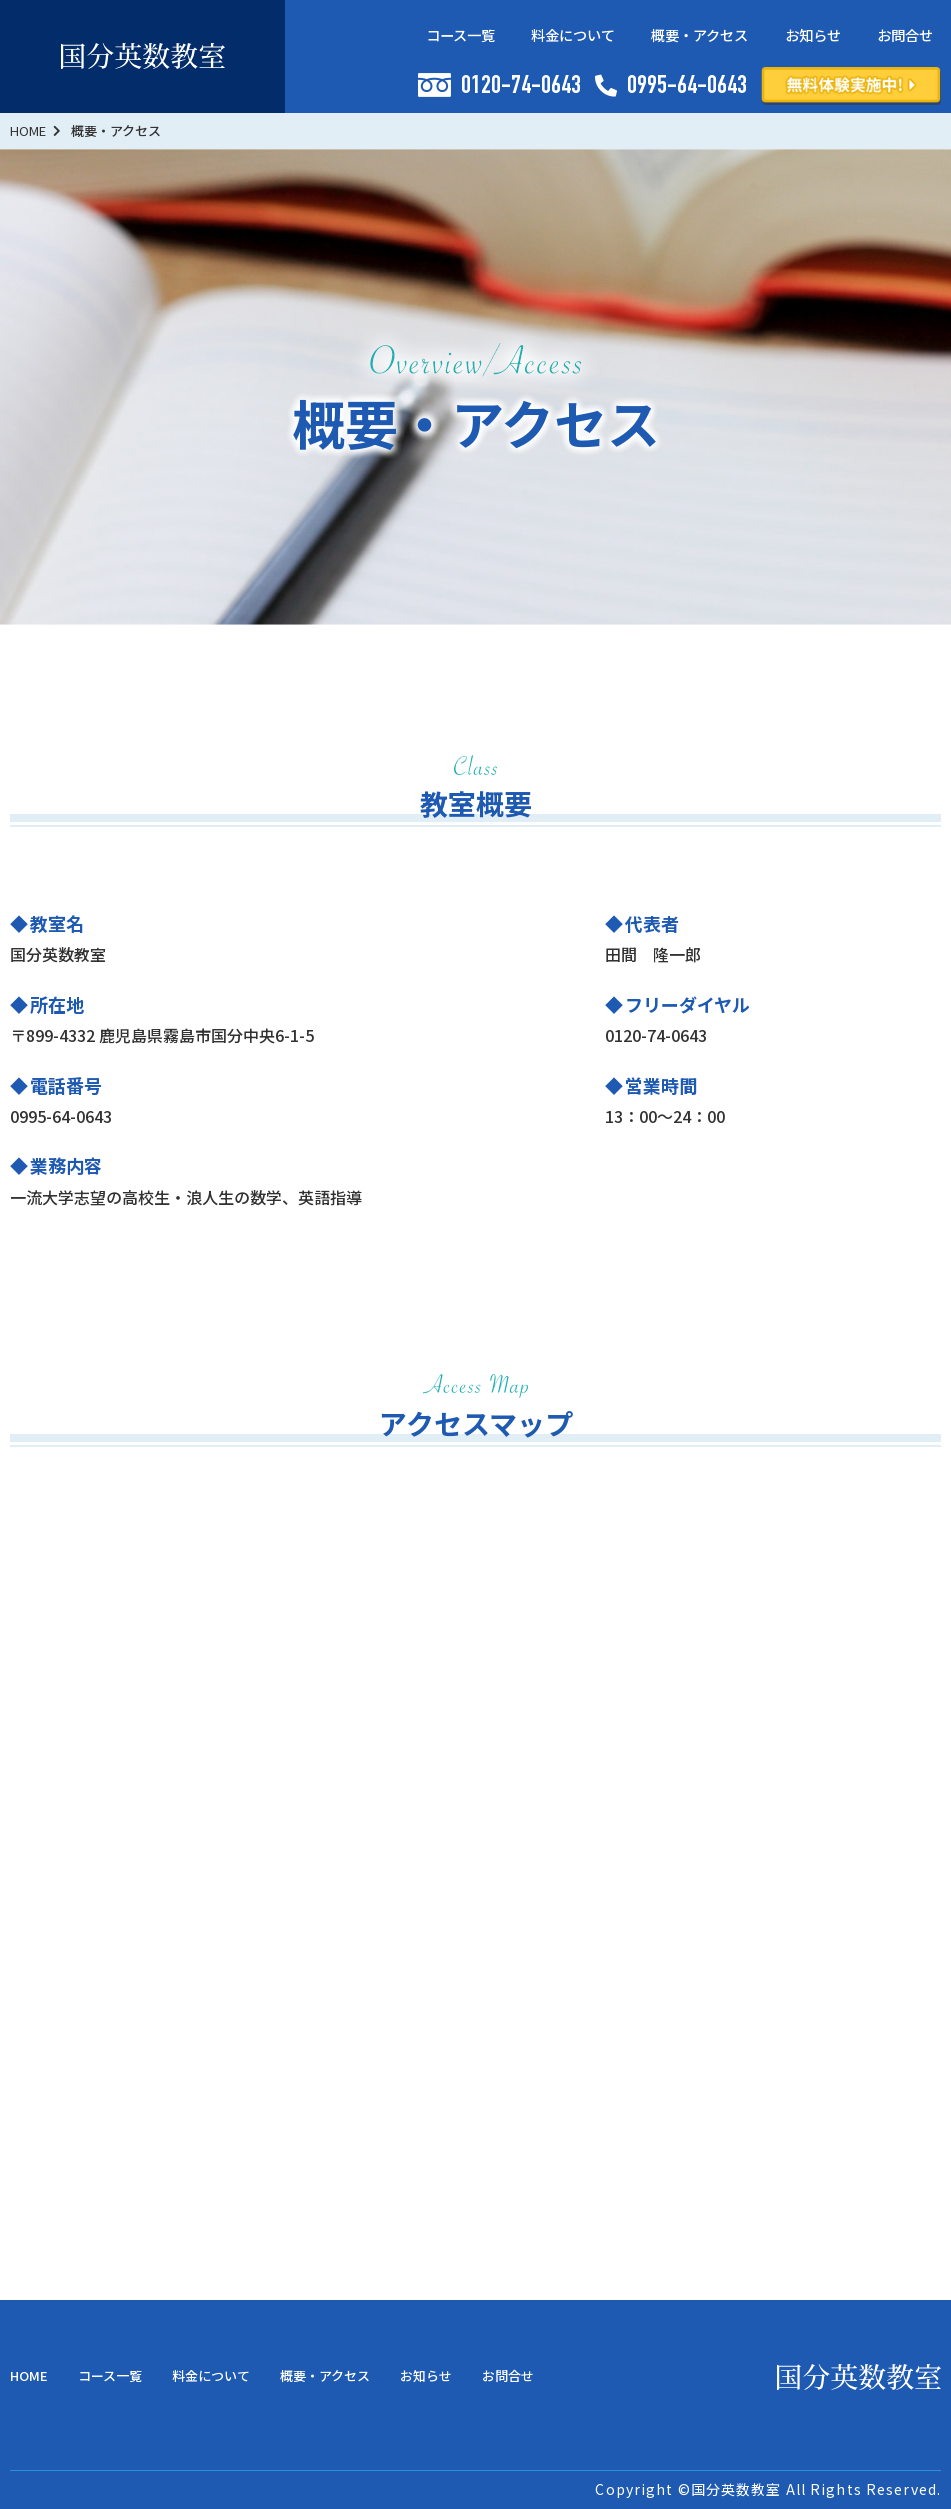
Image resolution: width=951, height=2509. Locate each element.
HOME (29, 2375)
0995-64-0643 (671, 87)
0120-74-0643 (499, 86)
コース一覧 (460, 34)
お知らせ (813, 34)
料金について (573, 34)
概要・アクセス (699, 34)
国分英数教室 (736, 2489)
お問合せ (905, 34)
